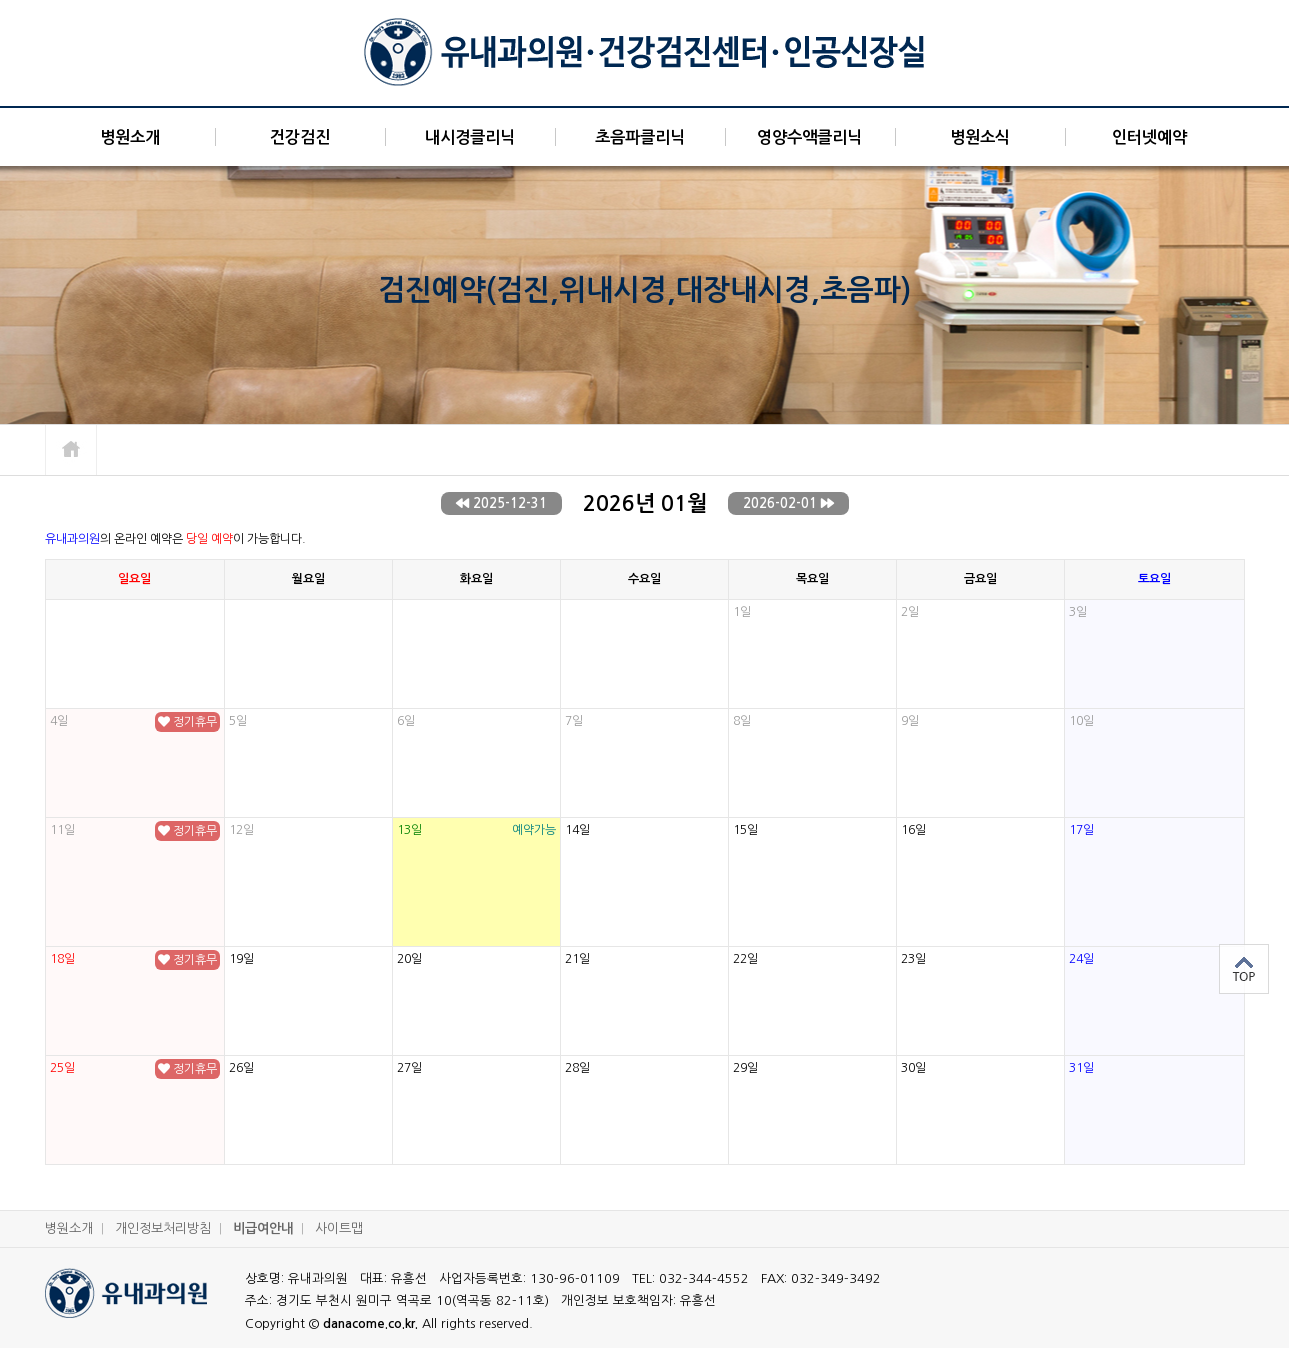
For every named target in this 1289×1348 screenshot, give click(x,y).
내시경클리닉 (470, 137)
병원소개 (130, 137)
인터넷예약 (1149, 137)
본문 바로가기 (0, 0)
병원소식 (980, 137)
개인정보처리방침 (172, 1228)
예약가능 (534, 830)
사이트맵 (339, 1228)
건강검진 (300, 137)
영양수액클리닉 (809, 137)
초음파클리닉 (640, 137)
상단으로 (1244, 969)
